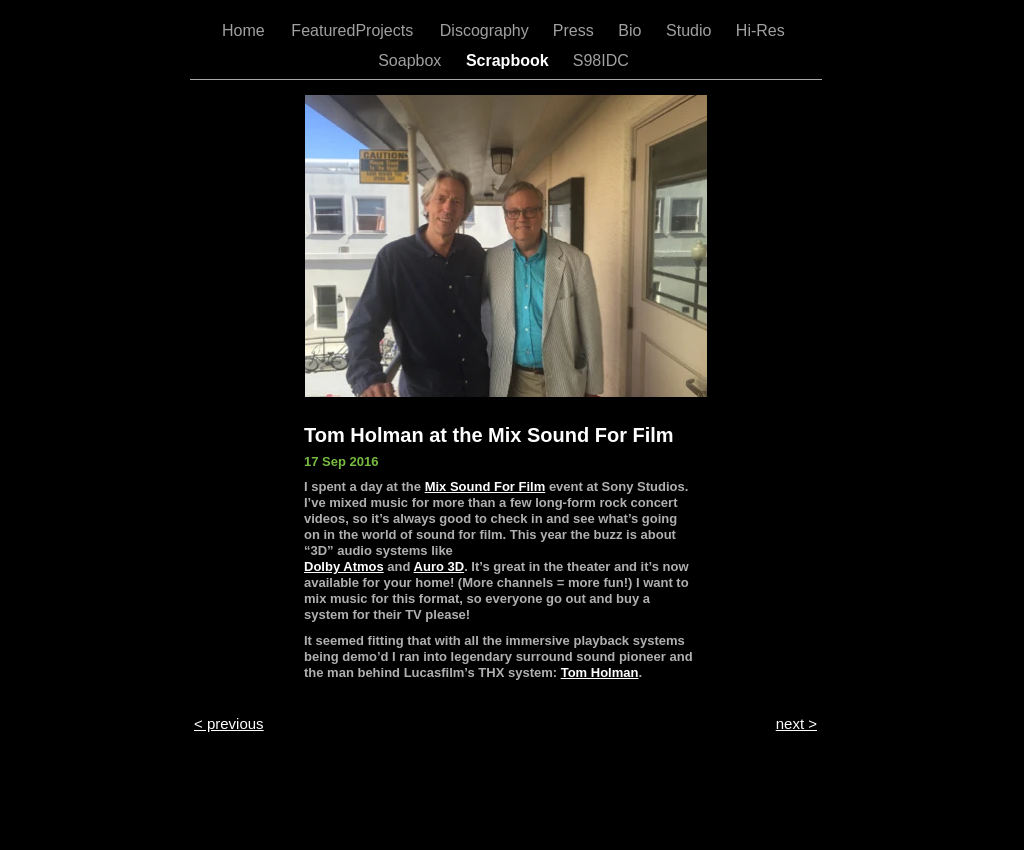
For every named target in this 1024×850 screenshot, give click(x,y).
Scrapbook (509, 60)
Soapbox (412, 60)
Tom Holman (600, 672)
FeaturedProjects (354, 30)
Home (245, 30)
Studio (691, 30)
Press (575, 30)
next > (796, 723)
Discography (486, 30)
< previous (229, 723)
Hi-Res (762, 30)
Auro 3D (439, 566)
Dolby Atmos (344, 566)
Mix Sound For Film (485, 486)
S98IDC (603, 60)
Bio (632, 30)
